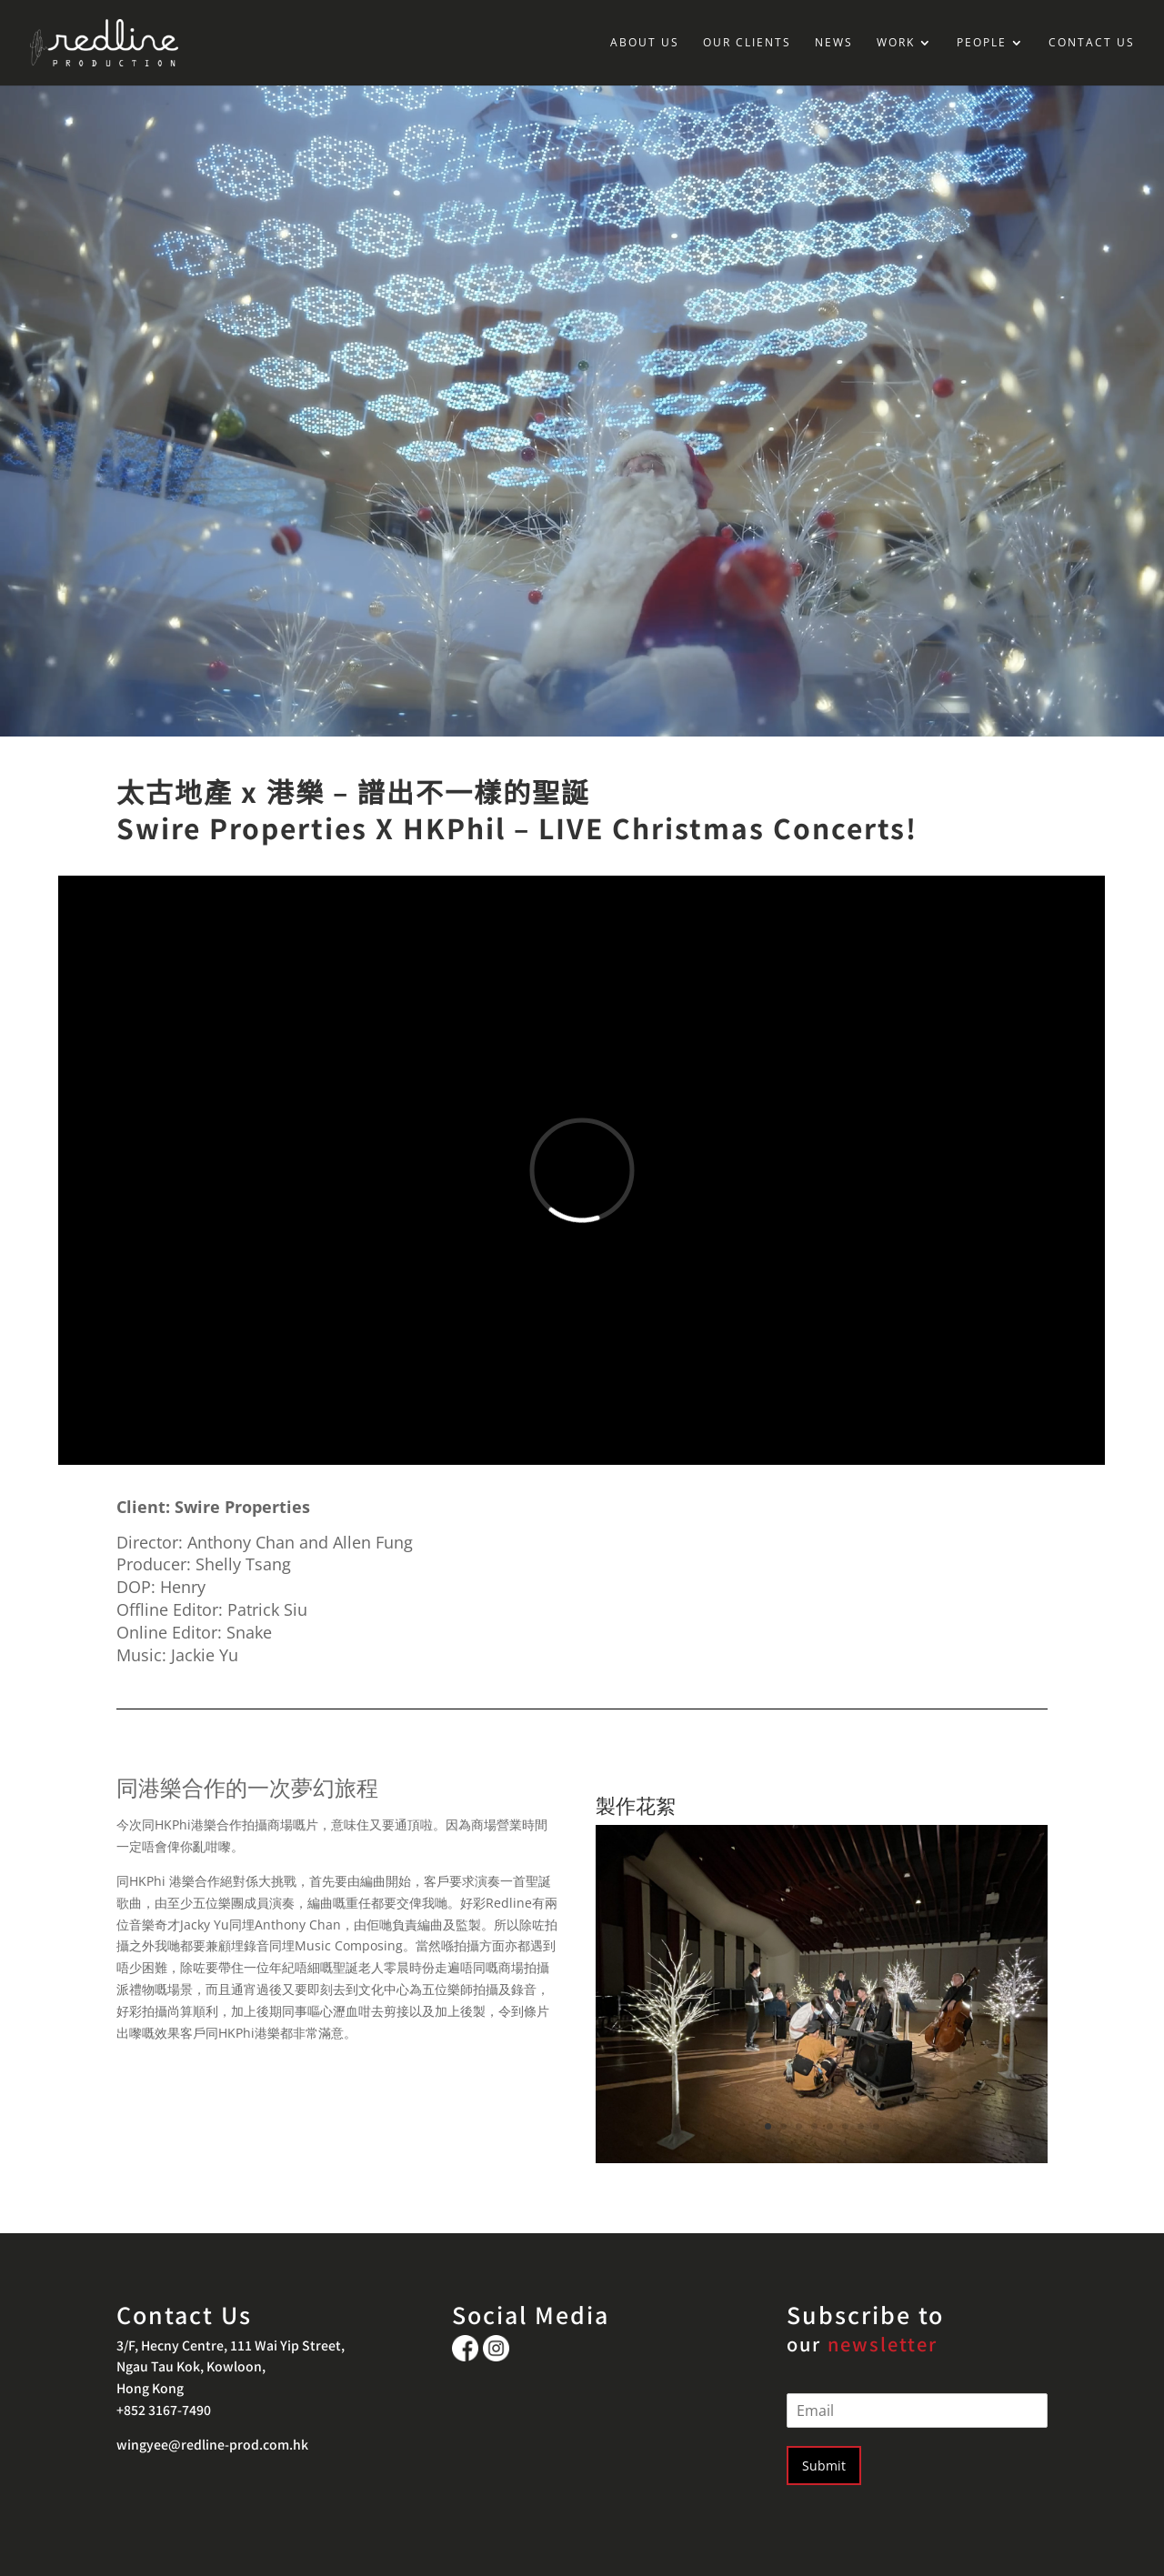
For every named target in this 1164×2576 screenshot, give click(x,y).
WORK (896, 43)
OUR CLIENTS (747, 43)
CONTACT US (1092, 43)
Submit (824, 2465)
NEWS (834, 43)
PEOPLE (982, 43)
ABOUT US (644, 43)
